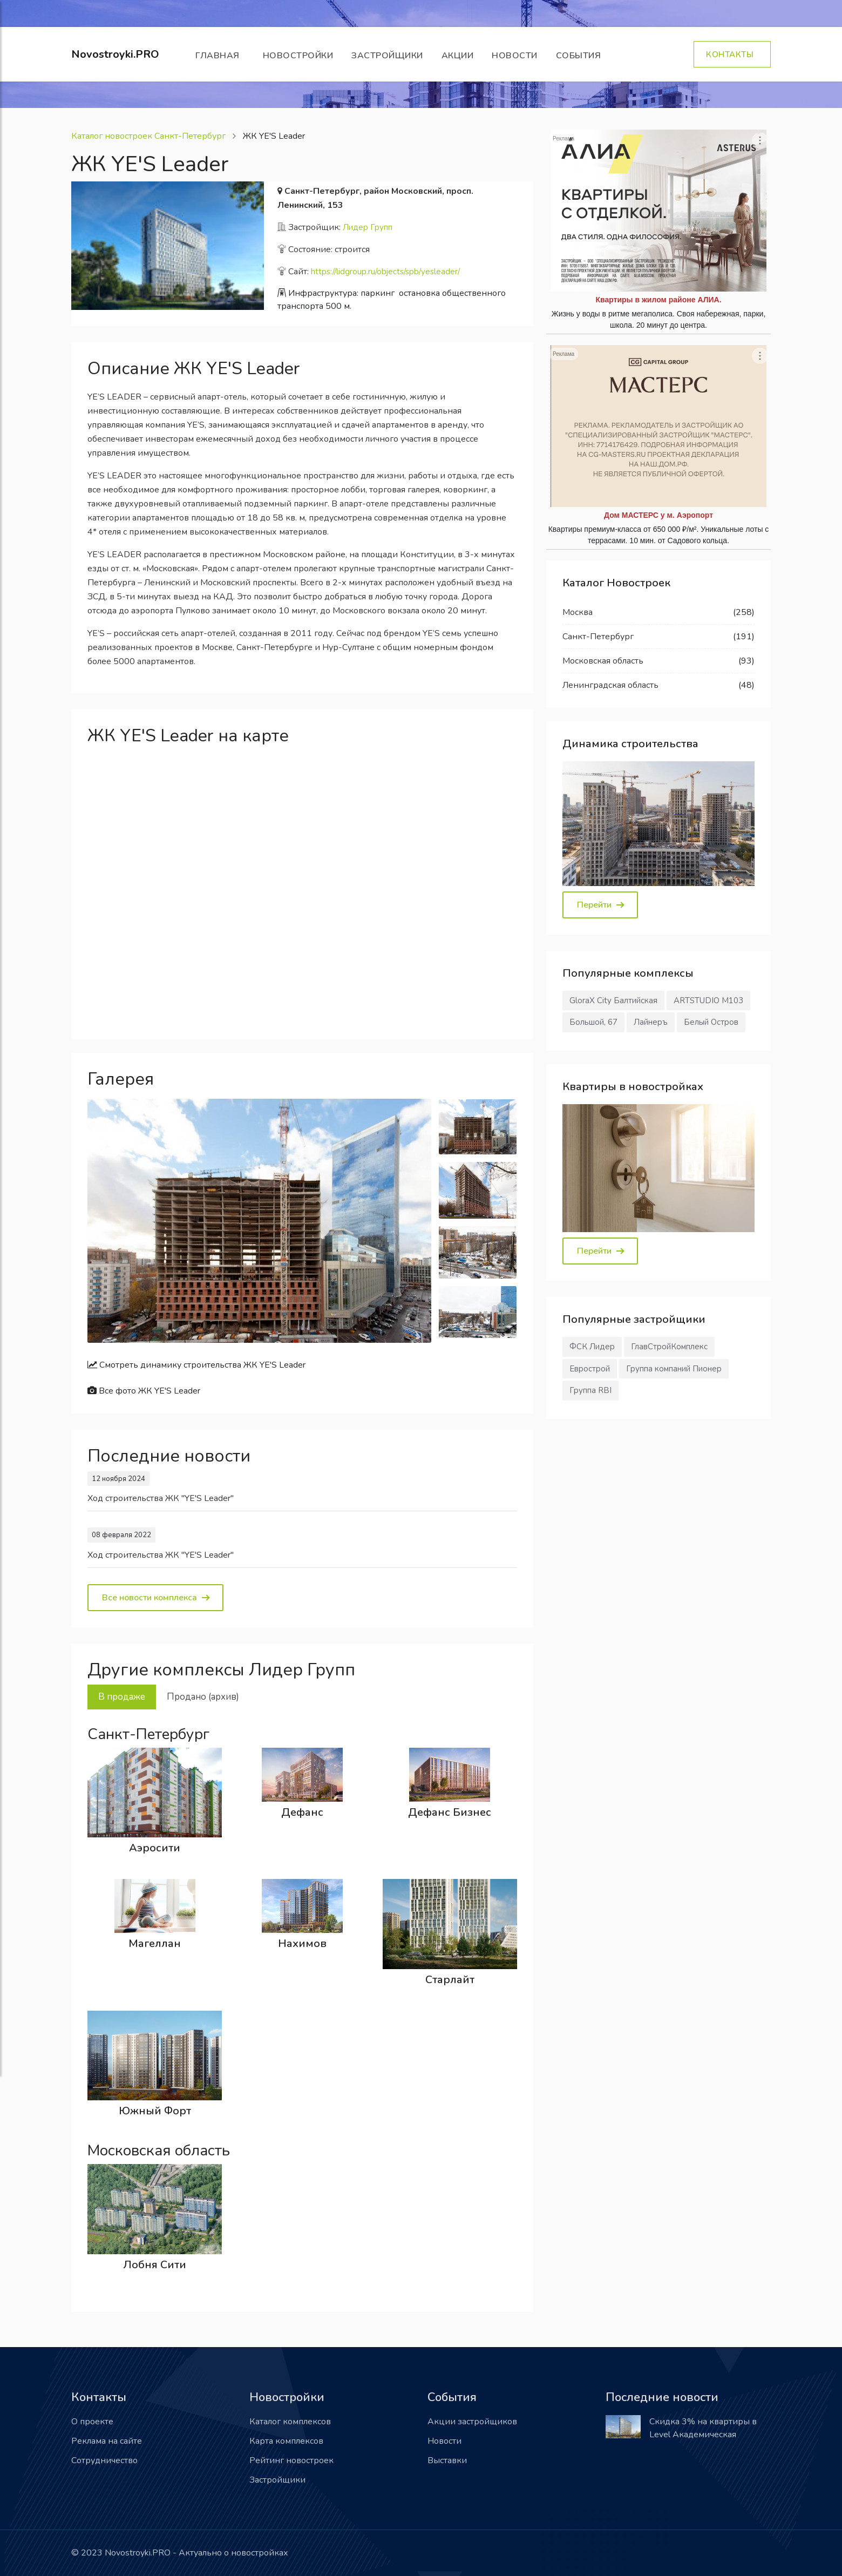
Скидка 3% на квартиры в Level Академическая (703, 2428)
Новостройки (298, 56)
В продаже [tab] (121, 1697)
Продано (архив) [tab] (203, 1697)
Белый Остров (711, 1022)
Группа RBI (590, 1390)
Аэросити (154, 1848)
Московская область (602, 661)
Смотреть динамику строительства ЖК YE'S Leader (196, 1365)
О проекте (92, 2422)
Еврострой (589, 1368)
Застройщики (387, 56)
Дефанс (302, 1812)
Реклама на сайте (106, 2441)
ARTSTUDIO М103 (708, 1000)
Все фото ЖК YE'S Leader (143, 1391)
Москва (577, 612)
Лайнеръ (651, 1022)
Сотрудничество (104, 2460)
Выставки (447, 2460)
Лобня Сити (154, 2264)
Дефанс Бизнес (449, 1812)
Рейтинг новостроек (291, 2460)
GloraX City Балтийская (613, 1000)
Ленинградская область (610, 685)
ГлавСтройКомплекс (669, 1346)
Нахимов (302, 1943)
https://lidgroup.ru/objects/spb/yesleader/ (385, 271)
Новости (515, 56)
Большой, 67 (593, 1022)
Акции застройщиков (472, 2422)
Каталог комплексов (290, 2422)
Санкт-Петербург (598, 637)
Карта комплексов (286, 2441)
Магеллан (154, 1943)
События (581, 56)
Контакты (732, 54)
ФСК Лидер (592, 1346)
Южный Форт (155, 2111)
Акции (458, 56)
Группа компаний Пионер (674, 1368)
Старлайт (449, 1979)
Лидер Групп (367, 227)
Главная (220, 56)
